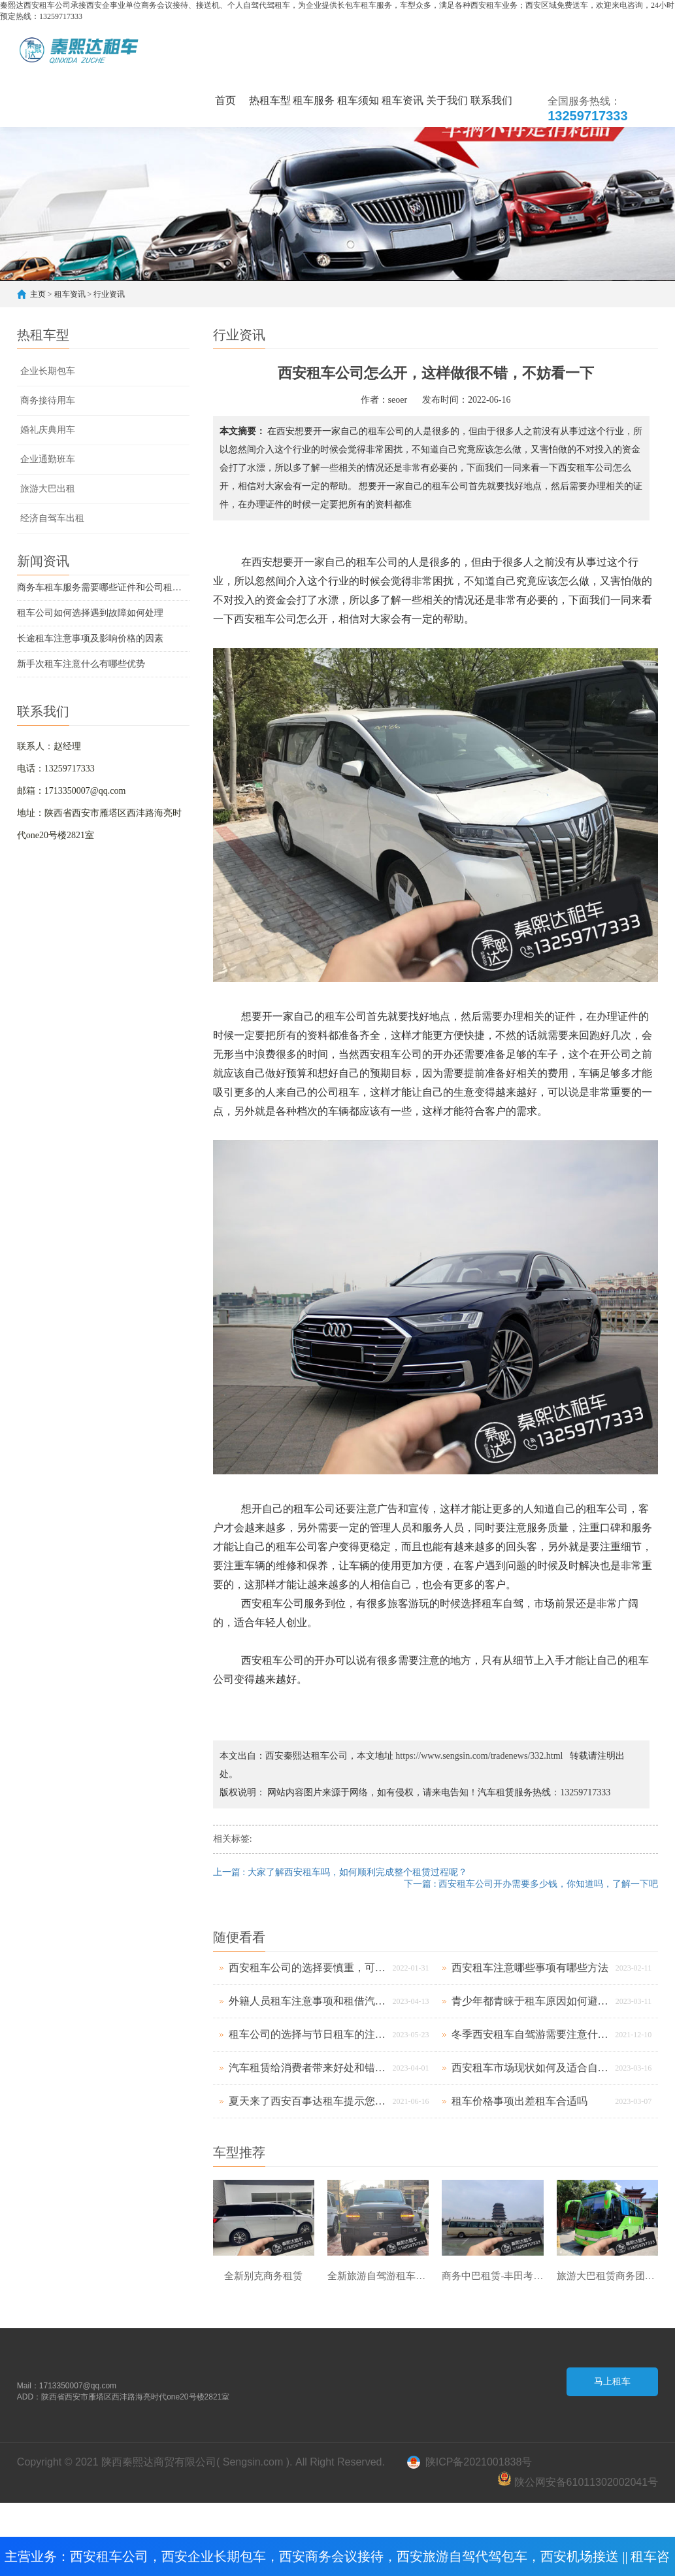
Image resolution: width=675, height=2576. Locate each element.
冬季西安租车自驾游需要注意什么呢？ (530, 2034)
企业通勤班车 (47, 459)
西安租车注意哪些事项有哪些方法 (530, 1967)
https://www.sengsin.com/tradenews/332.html (479, 1756)
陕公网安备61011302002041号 (578, 2481)
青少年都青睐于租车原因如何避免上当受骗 (530, 2001)
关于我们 (447, 100)
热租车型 (270, 100)
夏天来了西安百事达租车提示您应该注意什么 (307, 2101)
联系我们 (491, 100)
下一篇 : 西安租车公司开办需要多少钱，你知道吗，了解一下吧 (531, 1884)
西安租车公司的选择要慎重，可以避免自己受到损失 (307, 1967)
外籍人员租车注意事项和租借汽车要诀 (307, 2001)
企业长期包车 (47, 371)
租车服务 (314, 100)
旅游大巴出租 (47, 489)
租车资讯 (402, 100)
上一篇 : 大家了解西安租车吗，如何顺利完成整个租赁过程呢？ (340, 1872)
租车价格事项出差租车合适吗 (519, 2101)
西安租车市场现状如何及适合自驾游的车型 (530, 2067)
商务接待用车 (47, 400)
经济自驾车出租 (52, 518)
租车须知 (358, 100)
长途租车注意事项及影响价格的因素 (90, 638)
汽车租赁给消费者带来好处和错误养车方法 (307, 2067)
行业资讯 (109, 294)
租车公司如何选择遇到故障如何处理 (90, 613)
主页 (38, 294)
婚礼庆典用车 (47, 430)
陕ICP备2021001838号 (479, 2463)
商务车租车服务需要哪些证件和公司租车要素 (103, 587)
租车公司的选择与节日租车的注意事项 (307, 2034)
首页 (225, 100)
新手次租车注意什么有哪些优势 (81, 664)
